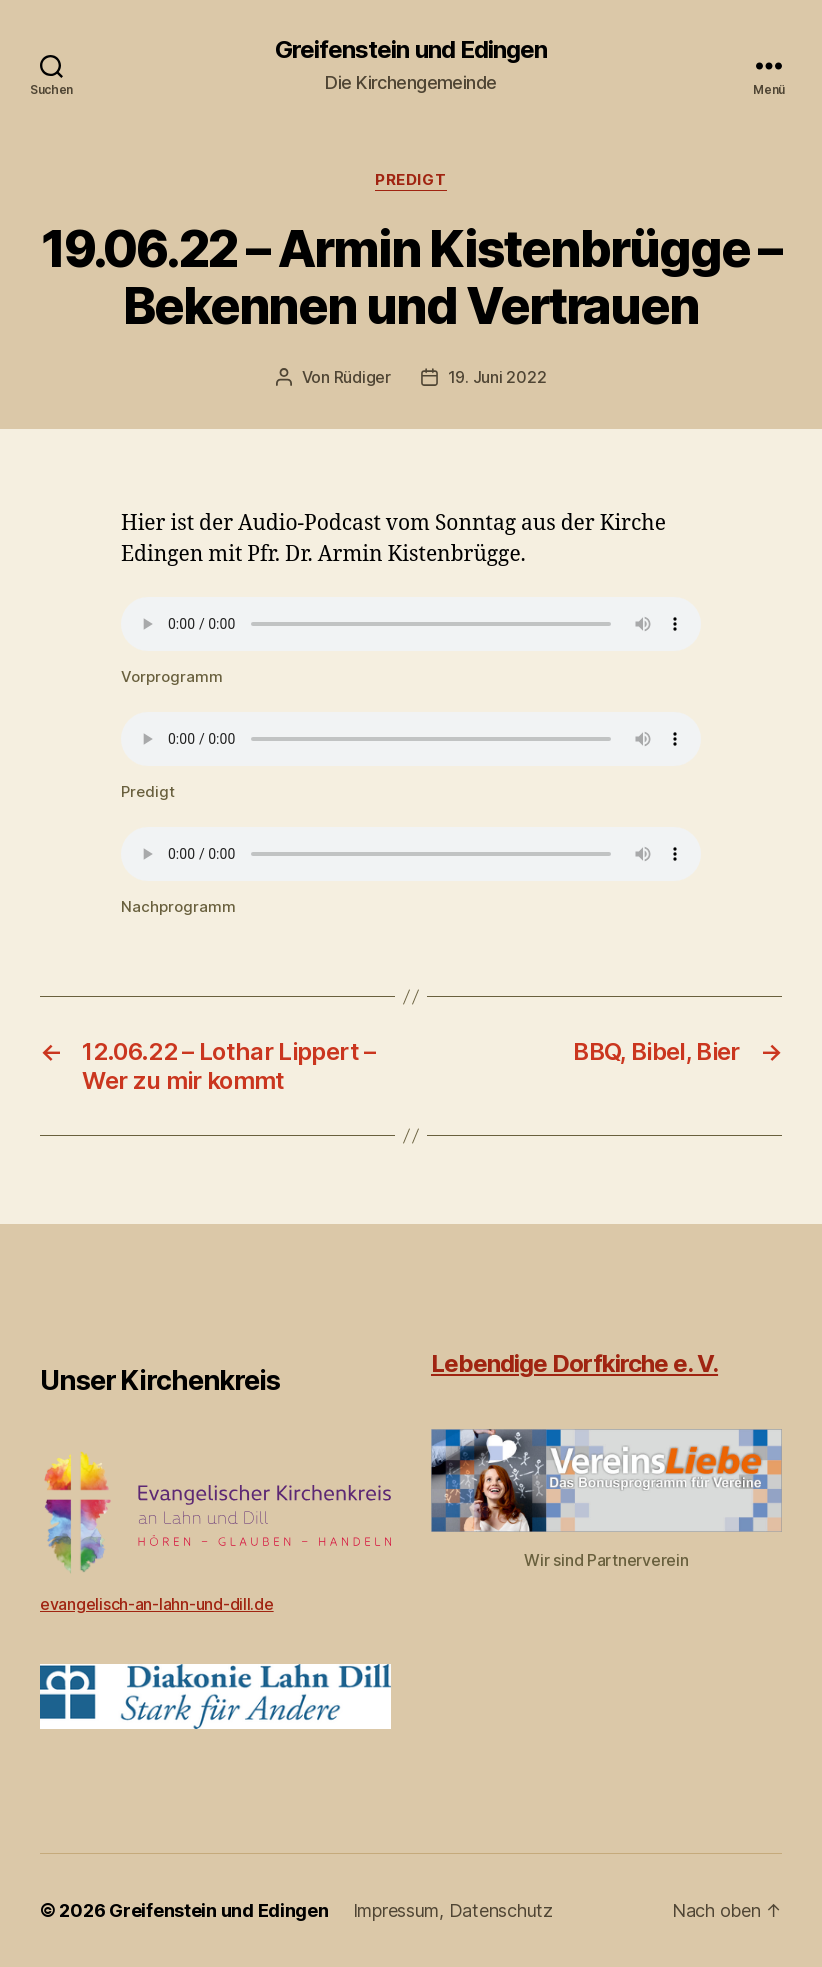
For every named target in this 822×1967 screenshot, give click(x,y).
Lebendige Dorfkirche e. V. (574, 1363)
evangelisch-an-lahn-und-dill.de (157, 1604)
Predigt (411, 180)
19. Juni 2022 (497, 377)
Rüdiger (362, 377)
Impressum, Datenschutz (453, 1910)
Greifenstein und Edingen (410, 50)
